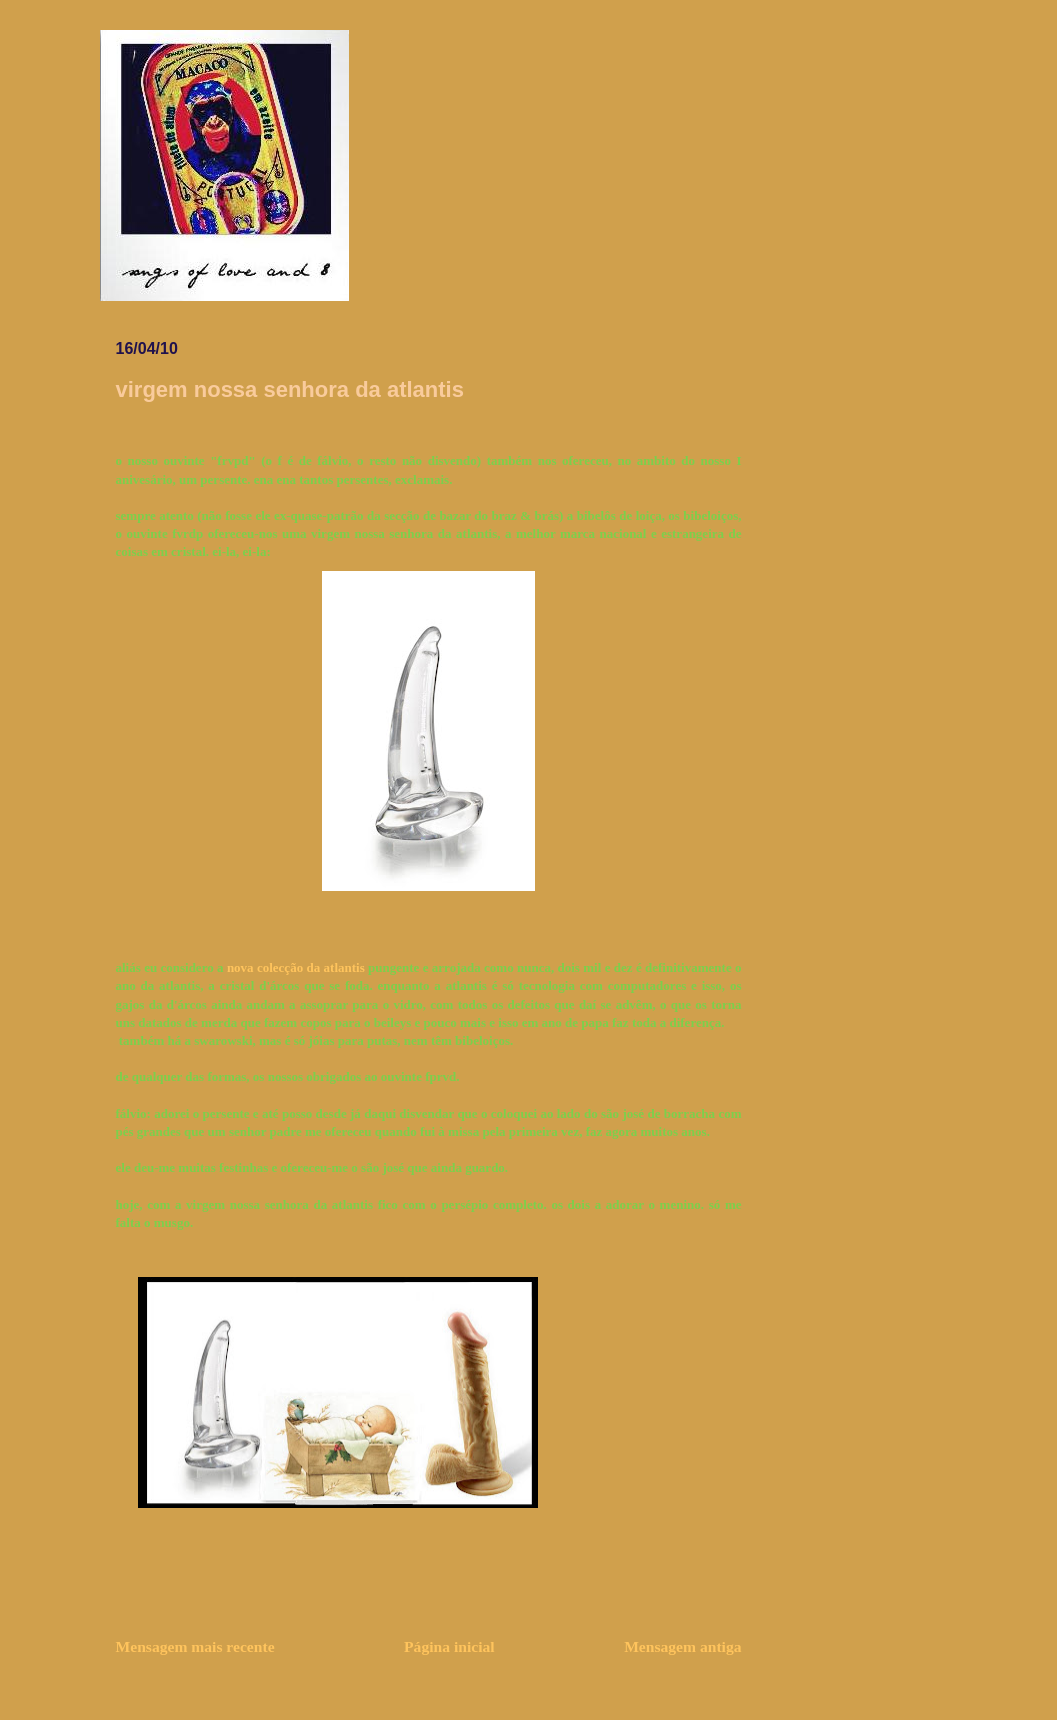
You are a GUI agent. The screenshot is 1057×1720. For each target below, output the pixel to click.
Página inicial (449, 1646)
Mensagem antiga (682, 1646)
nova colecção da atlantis (296, 967)
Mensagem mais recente (195, 1646)
